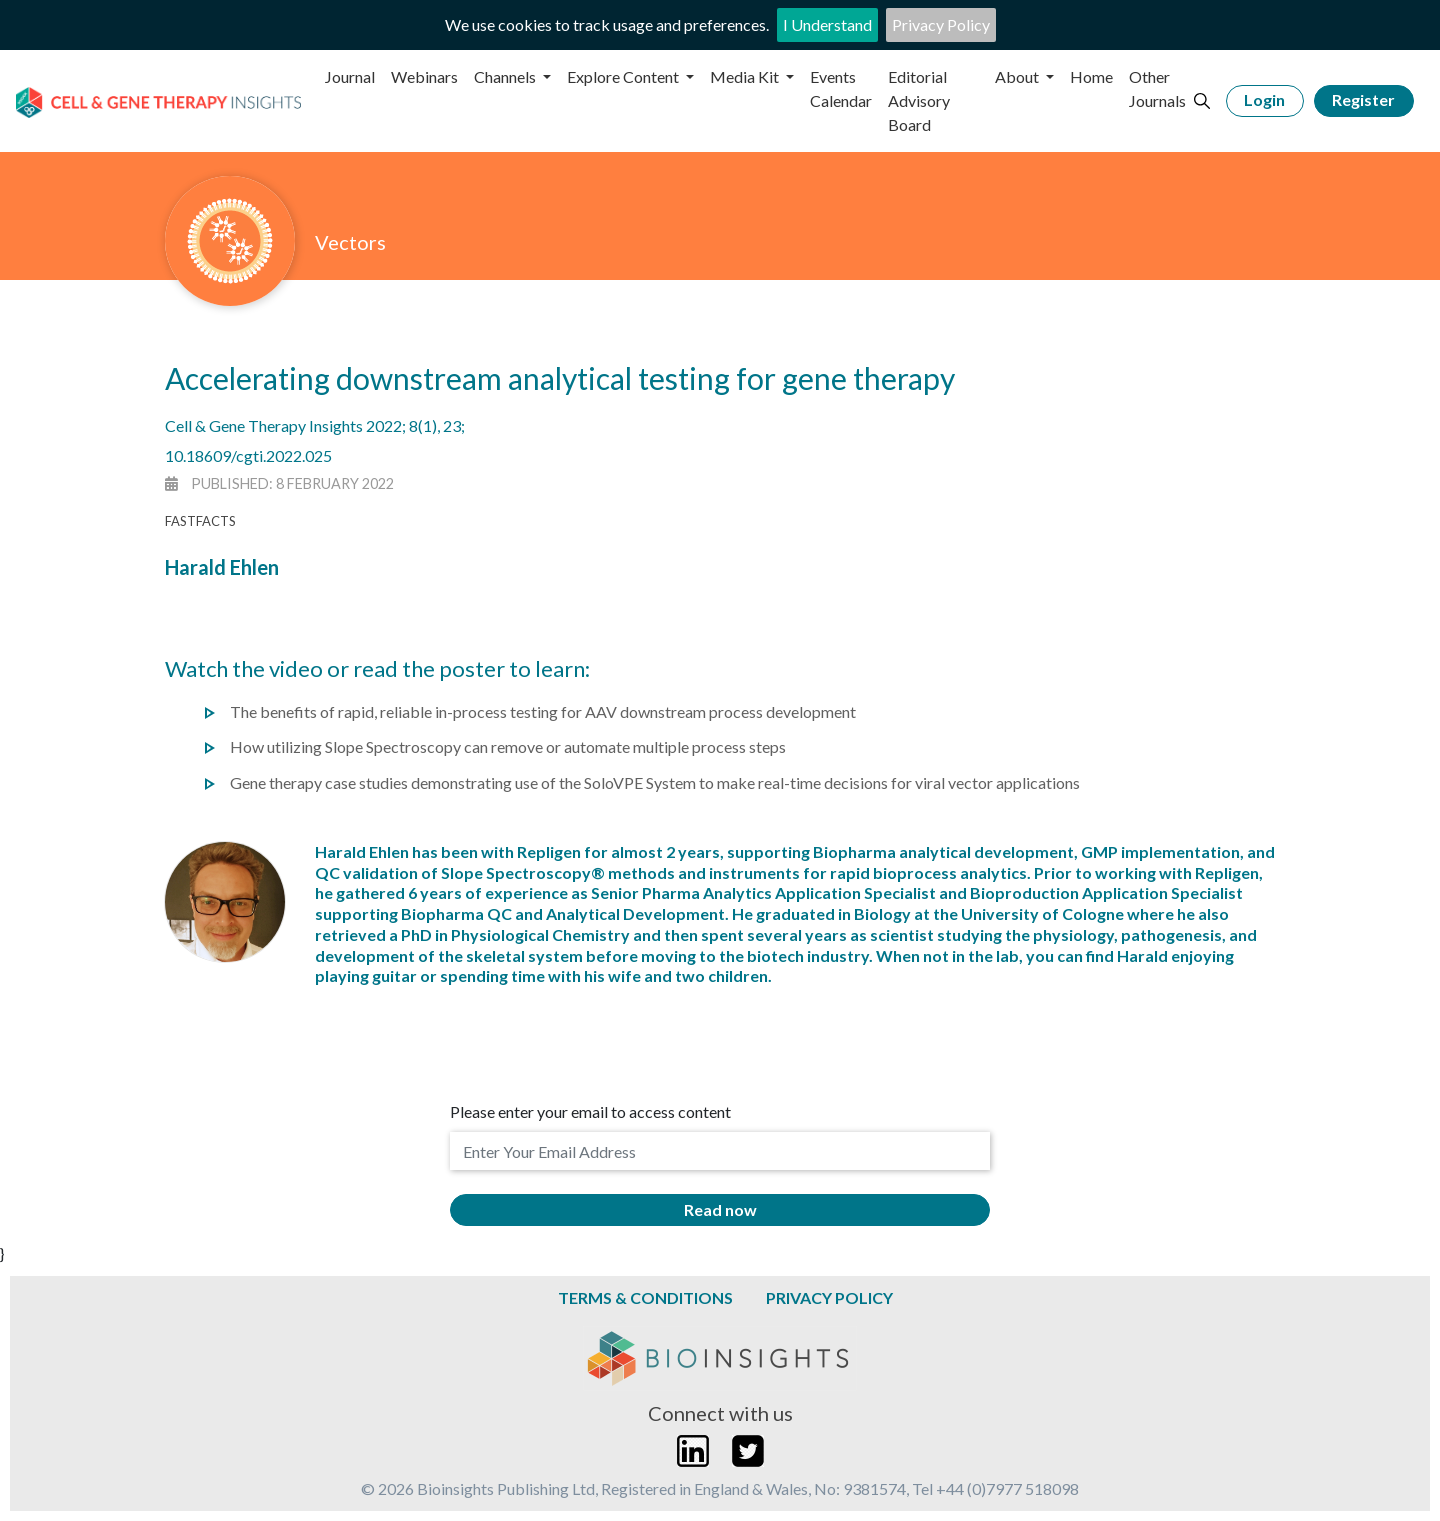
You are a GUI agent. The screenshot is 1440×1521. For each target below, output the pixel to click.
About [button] (1018, 76)
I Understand (827, 24)
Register (1363, 99)
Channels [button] (506, 76)
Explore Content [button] (624, 76)
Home (1091, 76)
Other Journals (1157, 88)
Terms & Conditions (645, 1297)
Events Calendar (841, 88)
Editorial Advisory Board (919, 100)
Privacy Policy (941, 24)
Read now (720, 1209)
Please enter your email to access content (590, 1111)
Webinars (424, 76)
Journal (350, 76)
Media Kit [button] (746, 76)
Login (1264, 99)
